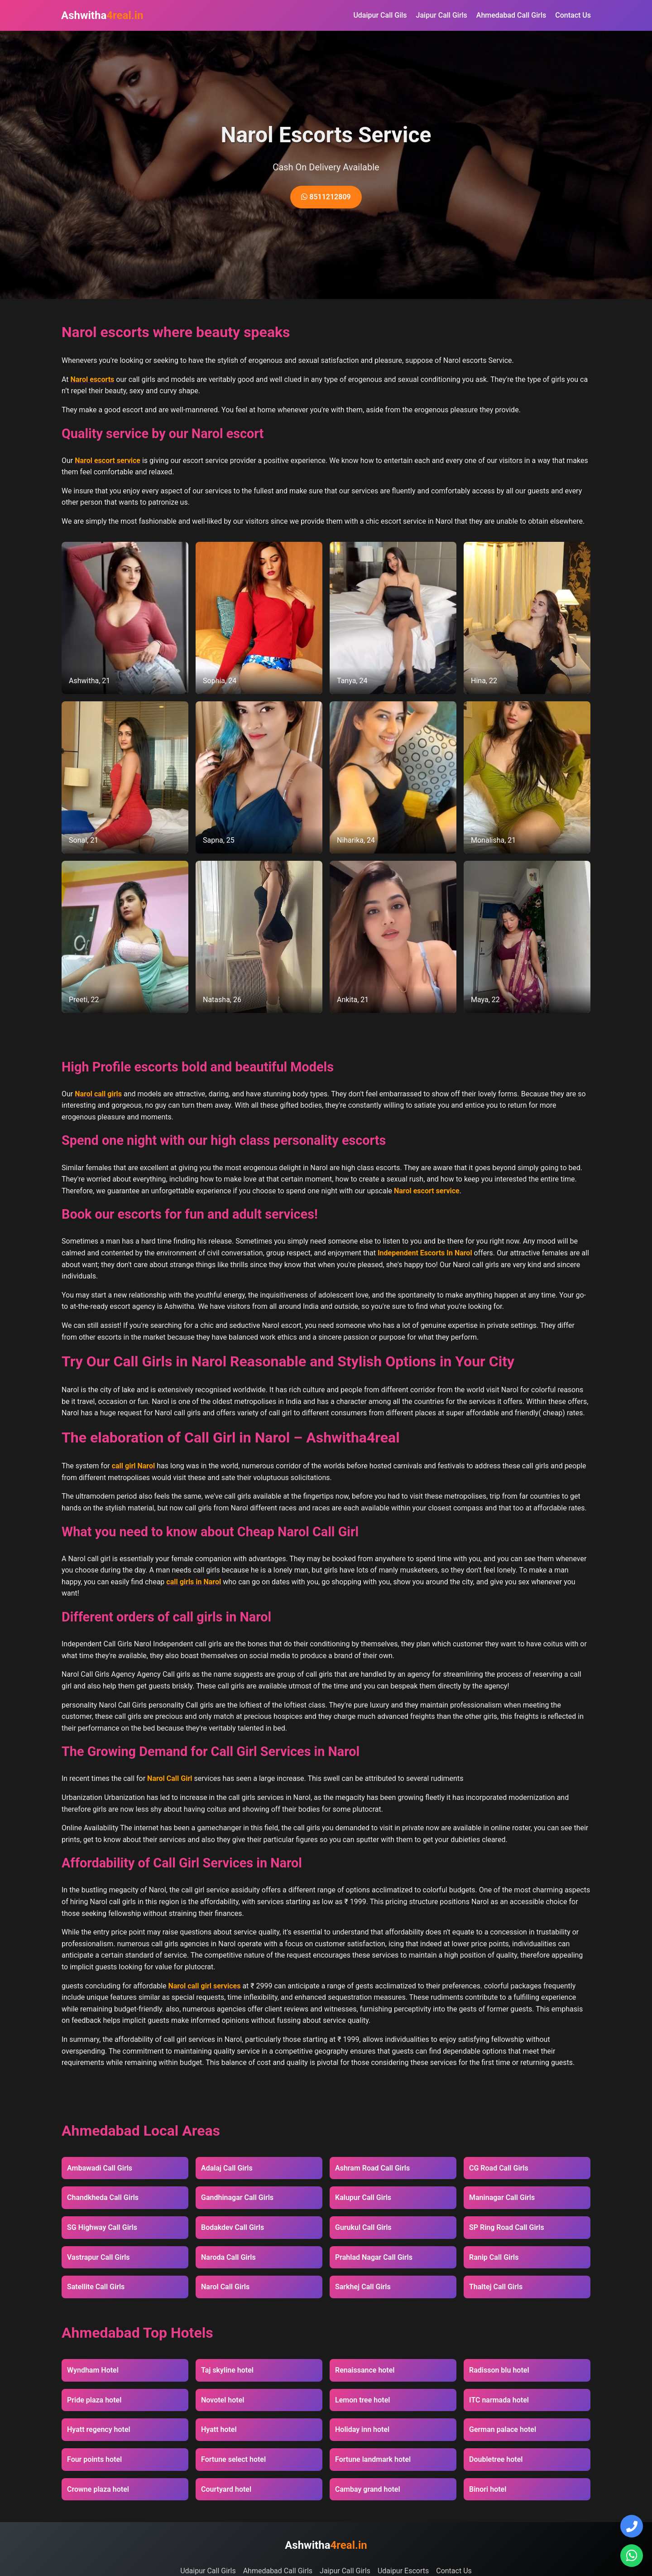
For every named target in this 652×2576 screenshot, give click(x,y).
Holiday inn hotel (362, 2429)
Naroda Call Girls (228, 2257)
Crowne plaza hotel (98, 2489)
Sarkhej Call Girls (363, 2286)
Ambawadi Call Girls (99, 2168)
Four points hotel (94, 2459)
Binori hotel (487, 2489)
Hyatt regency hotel (98, 2429)
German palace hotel (502, 2429)
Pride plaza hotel (94, 2400)
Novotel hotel (222, 2400)
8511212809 (325, 197)
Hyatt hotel (219, 2429)
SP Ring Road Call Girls (506, 2227)
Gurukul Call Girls (363, 2227)
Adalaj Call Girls (227, 2168)
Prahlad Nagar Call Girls (373, 2257)
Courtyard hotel (226, 2489)
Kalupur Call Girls (363, 2197)
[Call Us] (631, 2526)
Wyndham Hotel (93, 2370)
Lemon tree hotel (362, 2400)
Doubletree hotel (496, 2459)
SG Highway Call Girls (102, 2227)
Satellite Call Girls (96, 2286)
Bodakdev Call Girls (232, 2227)
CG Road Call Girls (498, 2168)
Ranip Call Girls (493, 2257)
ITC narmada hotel (499, 2400)
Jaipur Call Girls (441, 15)
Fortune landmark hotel (373, 2459)
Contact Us (573, 15)
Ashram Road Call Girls (372, 2168)
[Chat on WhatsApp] (631, 2555)
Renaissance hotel (365, 2370)
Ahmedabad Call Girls (511, 15)
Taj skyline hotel (227, 2370)
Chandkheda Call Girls (103, 2197)
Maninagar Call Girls (502, 2197)
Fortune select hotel (233, 2459)
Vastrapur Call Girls (98, 2257)
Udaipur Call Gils (380, 15)
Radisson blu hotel (499, 2370)
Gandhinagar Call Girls (237, 2197)
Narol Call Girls (225, 2286)
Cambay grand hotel (367, 2489)
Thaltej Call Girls (496, 2286)
